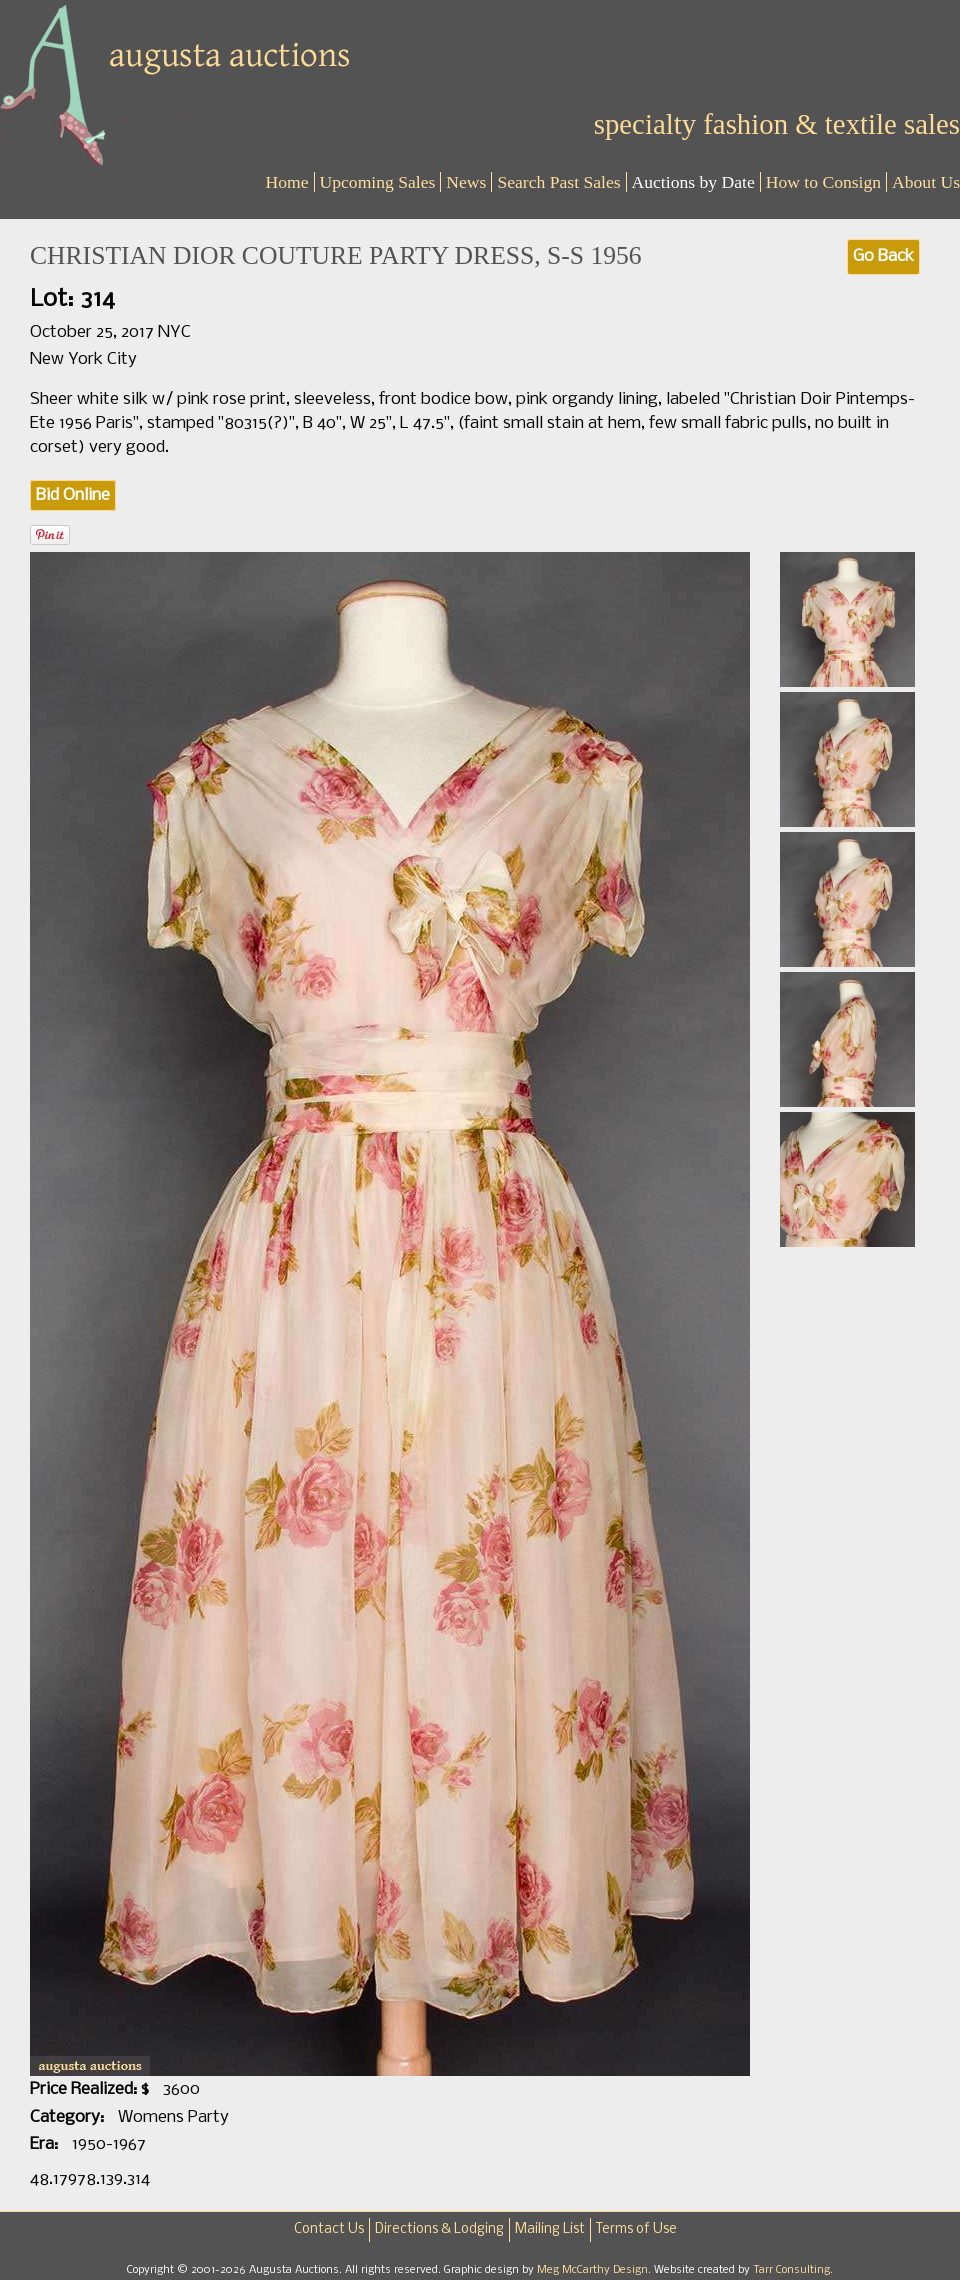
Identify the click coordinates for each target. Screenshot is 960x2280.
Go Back (883, 256)
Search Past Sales (558, 182)
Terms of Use (636, 2229)
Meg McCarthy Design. (595, 2270)
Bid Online (73, 495)
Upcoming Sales (378, 182)
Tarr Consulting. (793, 2270)
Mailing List (550, 2229)
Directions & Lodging (439, 2229)
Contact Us (329, 2229)
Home (287, 182)
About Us (926, 182)
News (466, 182)
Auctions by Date (693, 182)
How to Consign (823, 182)
